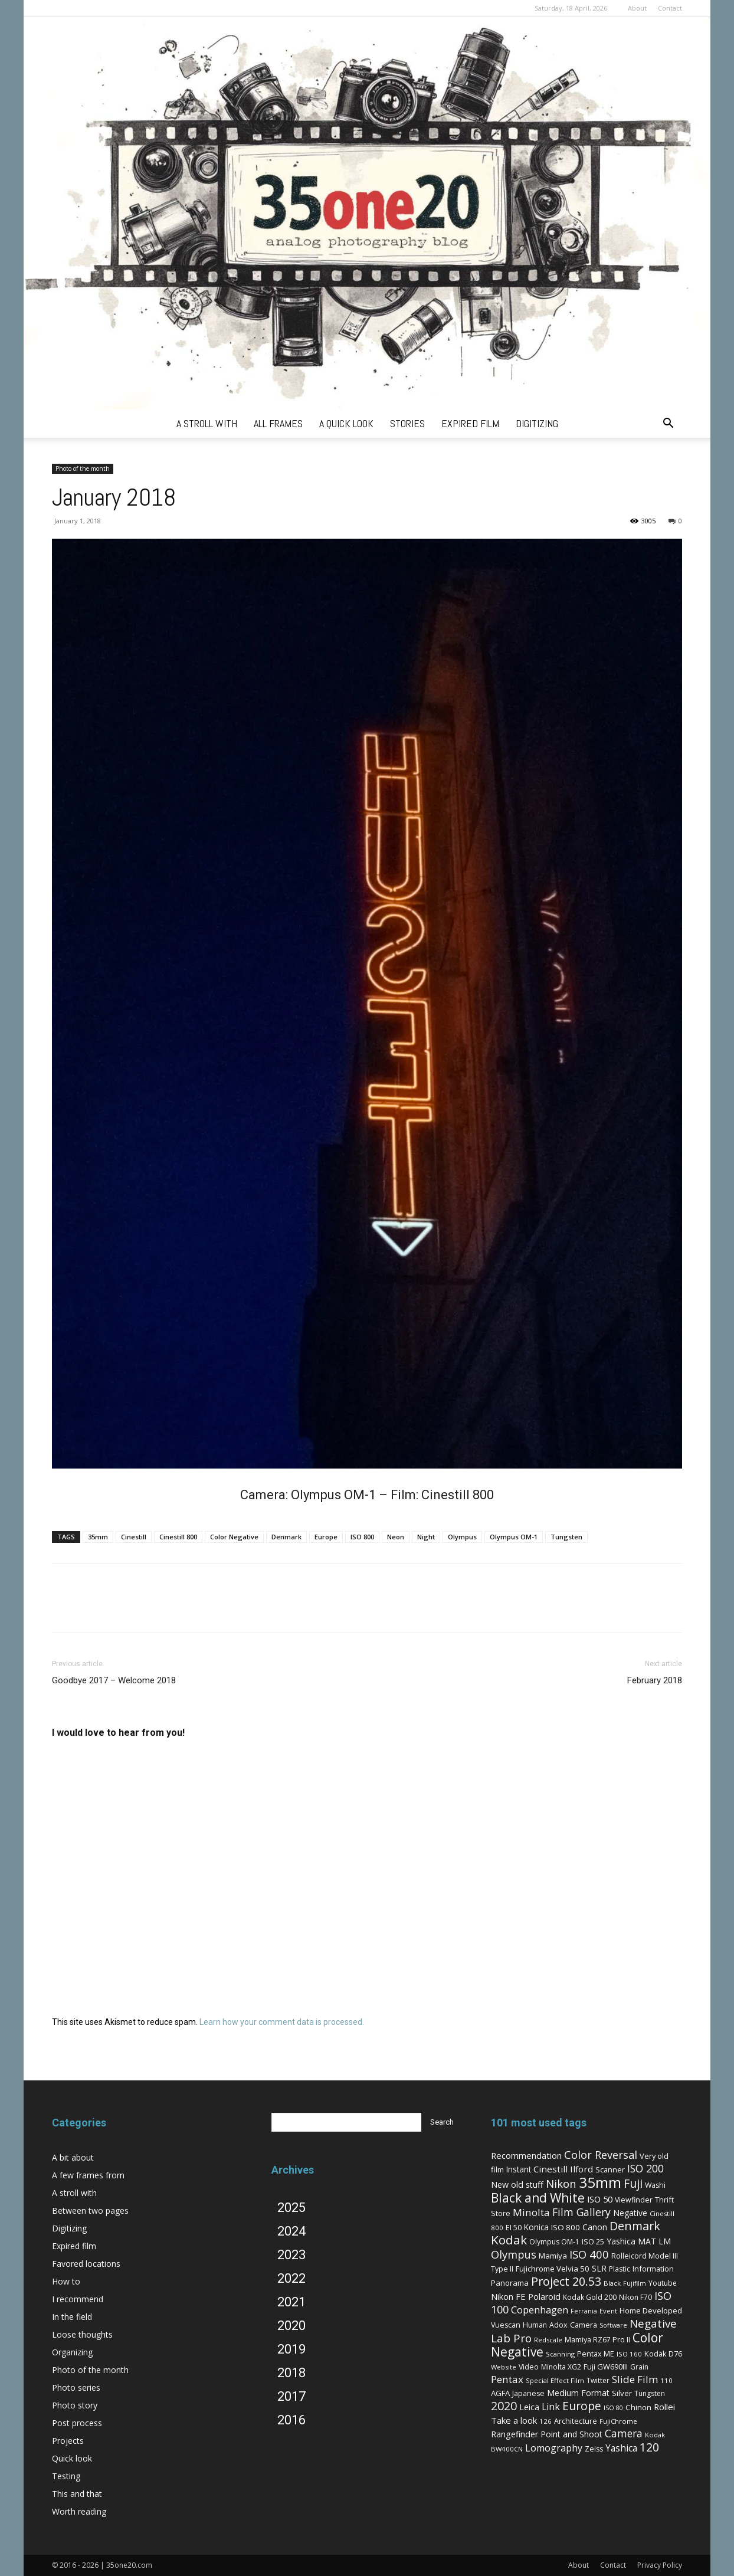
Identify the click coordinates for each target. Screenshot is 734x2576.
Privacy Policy (659, 2565)
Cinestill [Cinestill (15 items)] (550, 2169)
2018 (291, 2372)
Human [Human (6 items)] (535, 2325)
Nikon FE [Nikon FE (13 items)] (508, 2296)
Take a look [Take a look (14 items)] (514, 2420)
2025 (291, 2207)
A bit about (73, 2157)
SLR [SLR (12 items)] (599, 2268)
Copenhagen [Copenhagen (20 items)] (539, 2309)
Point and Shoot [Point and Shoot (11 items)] (571, 2434)
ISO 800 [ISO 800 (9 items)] (565, 2227)
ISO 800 (362, 1536)
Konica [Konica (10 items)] (536, 2227)
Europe (325, 1536)
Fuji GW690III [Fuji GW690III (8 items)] (606, 2366)
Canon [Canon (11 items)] (594, 2227)
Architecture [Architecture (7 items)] (575, 2421)
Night (426, 1536)
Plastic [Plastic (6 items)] (619, 2269)
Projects (68, 2440)
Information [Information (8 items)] (653, 2268)
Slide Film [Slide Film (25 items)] (635, 2379)
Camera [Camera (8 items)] (583, 2324)
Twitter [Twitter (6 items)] (598, 2380)
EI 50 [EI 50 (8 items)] (514, 2227)
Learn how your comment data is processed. (281, 2022)
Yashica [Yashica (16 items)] (621, 2448)
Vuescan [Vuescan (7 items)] (505, 2325)
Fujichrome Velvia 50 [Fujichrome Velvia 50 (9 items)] (552, 2268)
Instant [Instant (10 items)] (518, 2169)
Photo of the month (82, 468)
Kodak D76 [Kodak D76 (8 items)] (663, 2353)
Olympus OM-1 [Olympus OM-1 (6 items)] (554, 2242)
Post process (77, 2422)
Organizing (72, 2352)
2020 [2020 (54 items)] (504, 2406)
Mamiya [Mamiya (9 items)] (553, 2255)
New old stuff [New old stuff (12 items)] (517, 2184)
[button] (668, 424)
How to (66, 2281)
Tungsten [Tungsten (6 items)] (649, 2393)
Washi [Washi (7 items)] (655, 2185)
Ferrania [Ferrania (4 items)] (584, 2311)
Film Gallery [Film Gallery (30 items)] (581, 2212)
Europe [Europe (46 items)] (581, 2406)
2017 (291, 2396)
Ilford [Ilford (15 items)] (581, 2169)
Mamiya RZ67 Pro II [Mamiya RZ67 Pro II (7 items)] (597, 2340)
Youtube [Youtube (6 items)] (662, 2283)
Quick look (72, 2458)
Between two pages (90, 2210)
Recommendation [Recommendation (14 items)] (526, 2155)
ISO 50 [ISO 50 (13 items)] (599, 2199)
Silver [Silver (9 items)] (622, 2393)
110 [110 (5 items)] (666, 2380)
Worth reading (79, 2511)
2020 (291, 2325)
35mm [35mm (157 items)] (600, 2182)
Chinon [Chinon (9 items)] (638, 2407)
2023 (291, 2254)
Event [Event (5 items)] (608, 2310)
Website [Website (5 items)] (503, 2366)
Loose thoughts (82, 2334)
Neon (395, 1536)
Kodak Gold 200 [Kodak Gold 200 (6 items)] (590, 2297)
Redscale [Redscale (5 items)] (548, 2339)
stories (407, 423)
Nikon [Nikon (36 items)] (561, 2183)
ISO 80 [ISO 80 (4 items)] (613, 2408)
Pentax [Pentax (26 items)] (507, 2379)
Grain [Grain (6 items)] (639, 2367)
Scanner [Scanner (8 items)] (610, 2169)
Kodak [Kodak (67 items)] (509, 2239)
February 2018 (654, 1680)
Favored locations (86, 2263)
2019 (291, 2349)
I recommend (77, 2299)
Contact (670, 8)
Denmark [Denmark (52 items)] (635, 2226)
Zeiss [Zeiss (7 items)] (594, 2449)
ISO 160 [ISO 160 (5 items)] (629, 2353)
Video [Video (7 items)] (529, 2367)
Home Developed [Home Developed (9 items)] (651, 2310)
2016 (291, 2420)
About (637, 8)
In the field (72, 2316)
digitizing (537, 423)
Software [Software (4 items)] (613, 2325)
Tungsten (566, 1536)
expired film (470, 423)
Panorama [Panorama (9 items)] (510, 2282)
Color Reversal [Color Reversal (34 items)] (600, 2155)
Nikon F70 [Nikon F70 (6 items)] (635, 2297)
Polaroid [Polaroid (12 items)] (544, 2296)
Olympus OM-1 (514, 1536)
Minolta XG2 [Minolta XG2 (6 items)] (561, 2367)
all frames (278, 423)
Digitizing (69, 2228)
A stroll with (74, 2192)
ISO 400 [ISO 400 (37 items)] (589, 2254)
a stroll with (206, 423)
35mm (98, 1536)
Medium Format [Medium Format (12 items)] (578, 2392)
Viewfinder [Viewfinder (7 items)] (634, 2200)
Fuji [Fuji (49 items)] (633, 2183)
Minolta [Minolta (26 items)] (531, 2212)
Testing (66, 2476)
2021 (291, 2302)
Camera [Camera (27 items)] (624, 2433)
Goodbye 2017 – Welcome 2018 (114, 1680)
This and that (77, 2493)
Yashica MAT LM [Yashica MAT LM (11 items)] (639, 2241)
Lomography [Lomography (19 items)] (553, 2447)
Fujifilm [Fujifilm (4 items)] (634, 2283)
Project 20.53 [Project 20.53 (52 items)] (566, 2281)
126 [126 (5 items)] (545, 2421)
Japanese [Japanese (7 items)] (528, 2393)
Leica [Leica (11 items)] (529, 2407)
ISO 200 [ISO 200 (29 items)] (645, 2168)
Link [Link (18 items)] (551, 2406)
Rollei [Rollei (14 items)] (664, 2407)
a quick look (346, 423)
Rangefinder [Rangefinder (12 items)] (514, 2434)
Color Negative (234, 1536)
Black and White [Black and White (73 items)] (538, 2197)
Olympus (462, 1536)
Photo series (76, 2387)
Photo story (74, 2405)
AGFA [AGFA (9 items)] (500, 2393)
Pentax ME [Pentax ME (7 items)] (595, 2354)
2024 (291, 2231)
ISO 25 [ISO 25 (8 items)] (593, 2241)
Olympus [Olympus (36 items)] (513, 2254)
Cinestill (133, 1536)
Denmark (286, 1536)
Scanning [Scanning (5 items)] (560, 2353)
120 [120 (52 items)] (649, 2447)
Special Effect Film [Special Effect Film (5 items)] (555, 2380)
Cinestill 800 (178, 1536)
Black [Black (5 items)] (612, 2283)
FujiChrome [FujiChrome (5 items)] (618, 2421)
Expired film (74, 2245)
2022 (291, 2278)
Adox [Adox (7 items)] (558, 2325)
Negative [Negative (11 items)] (630, 2212)
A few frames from (88, 2175)
